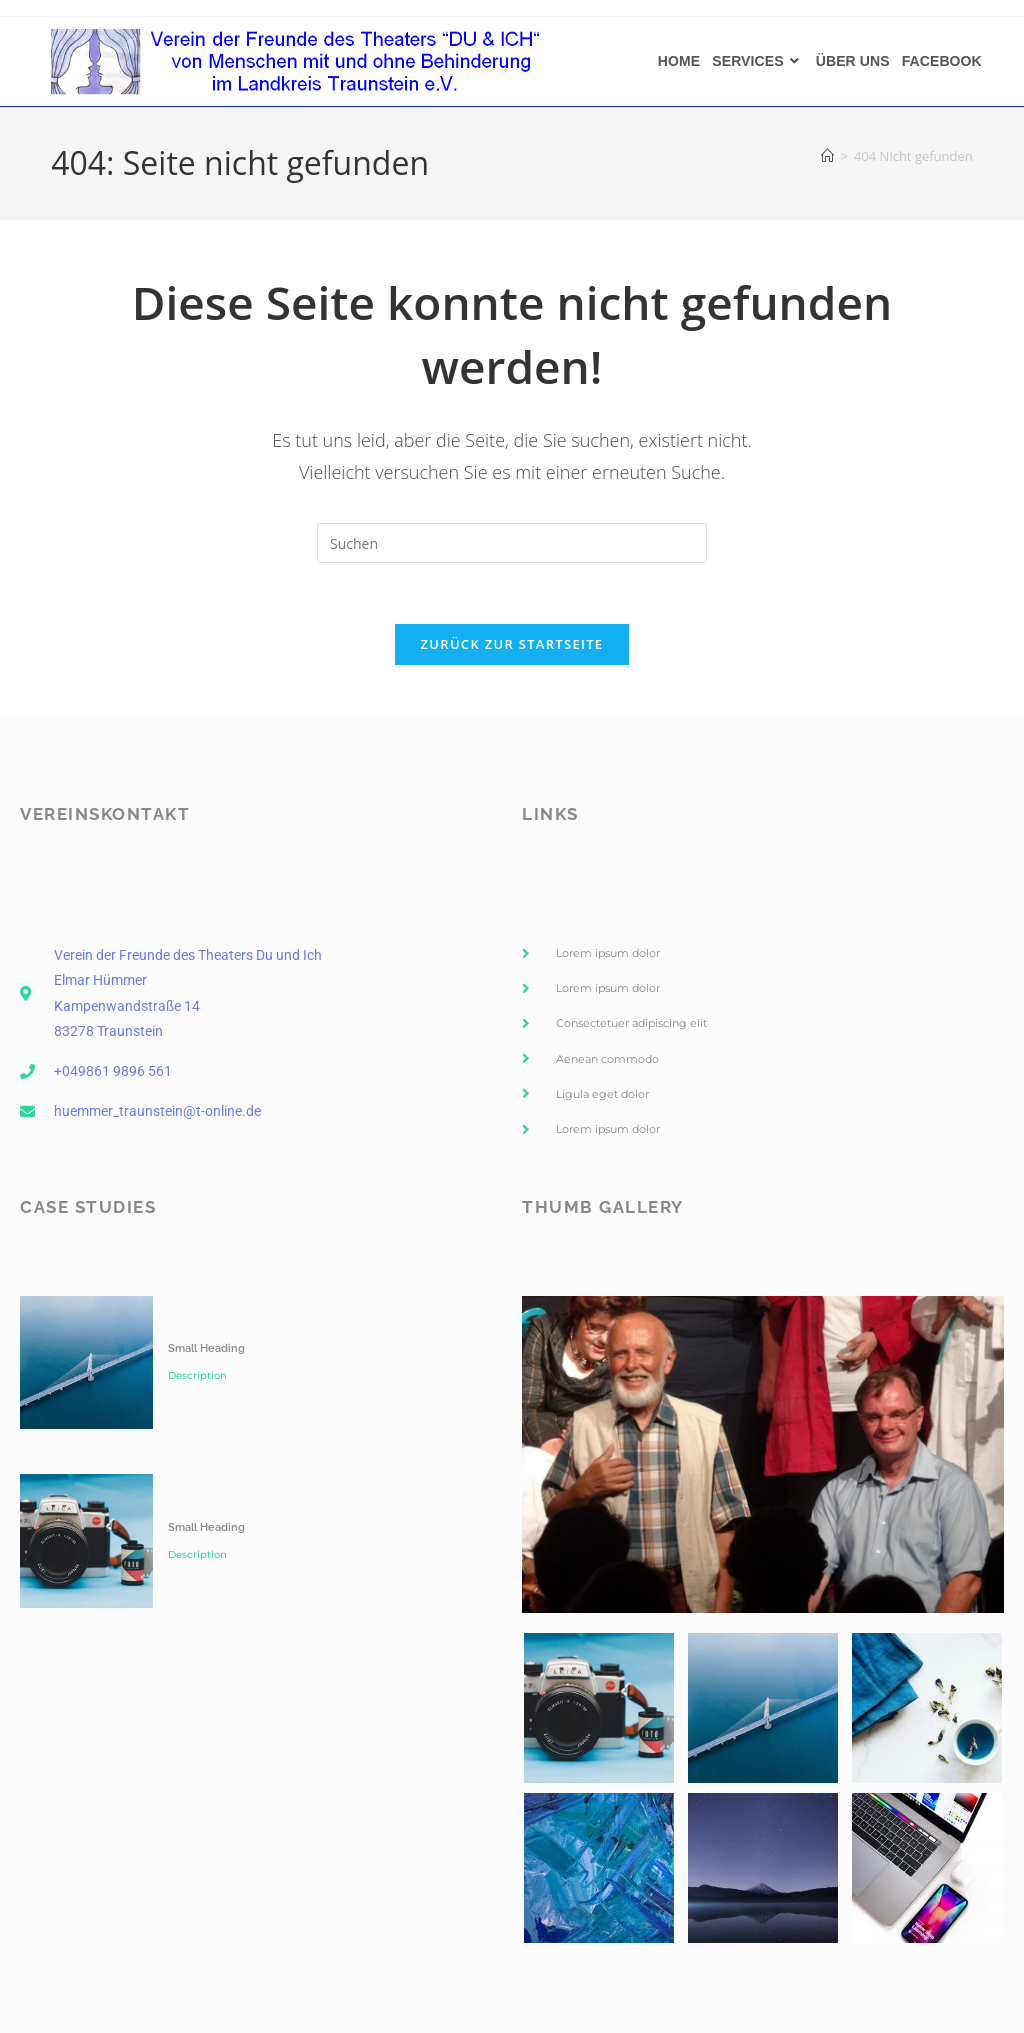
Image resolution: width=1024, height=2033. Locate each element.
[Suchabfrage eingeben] (512, 543)
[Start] (827, 156)
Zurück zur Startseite (512, 644)
